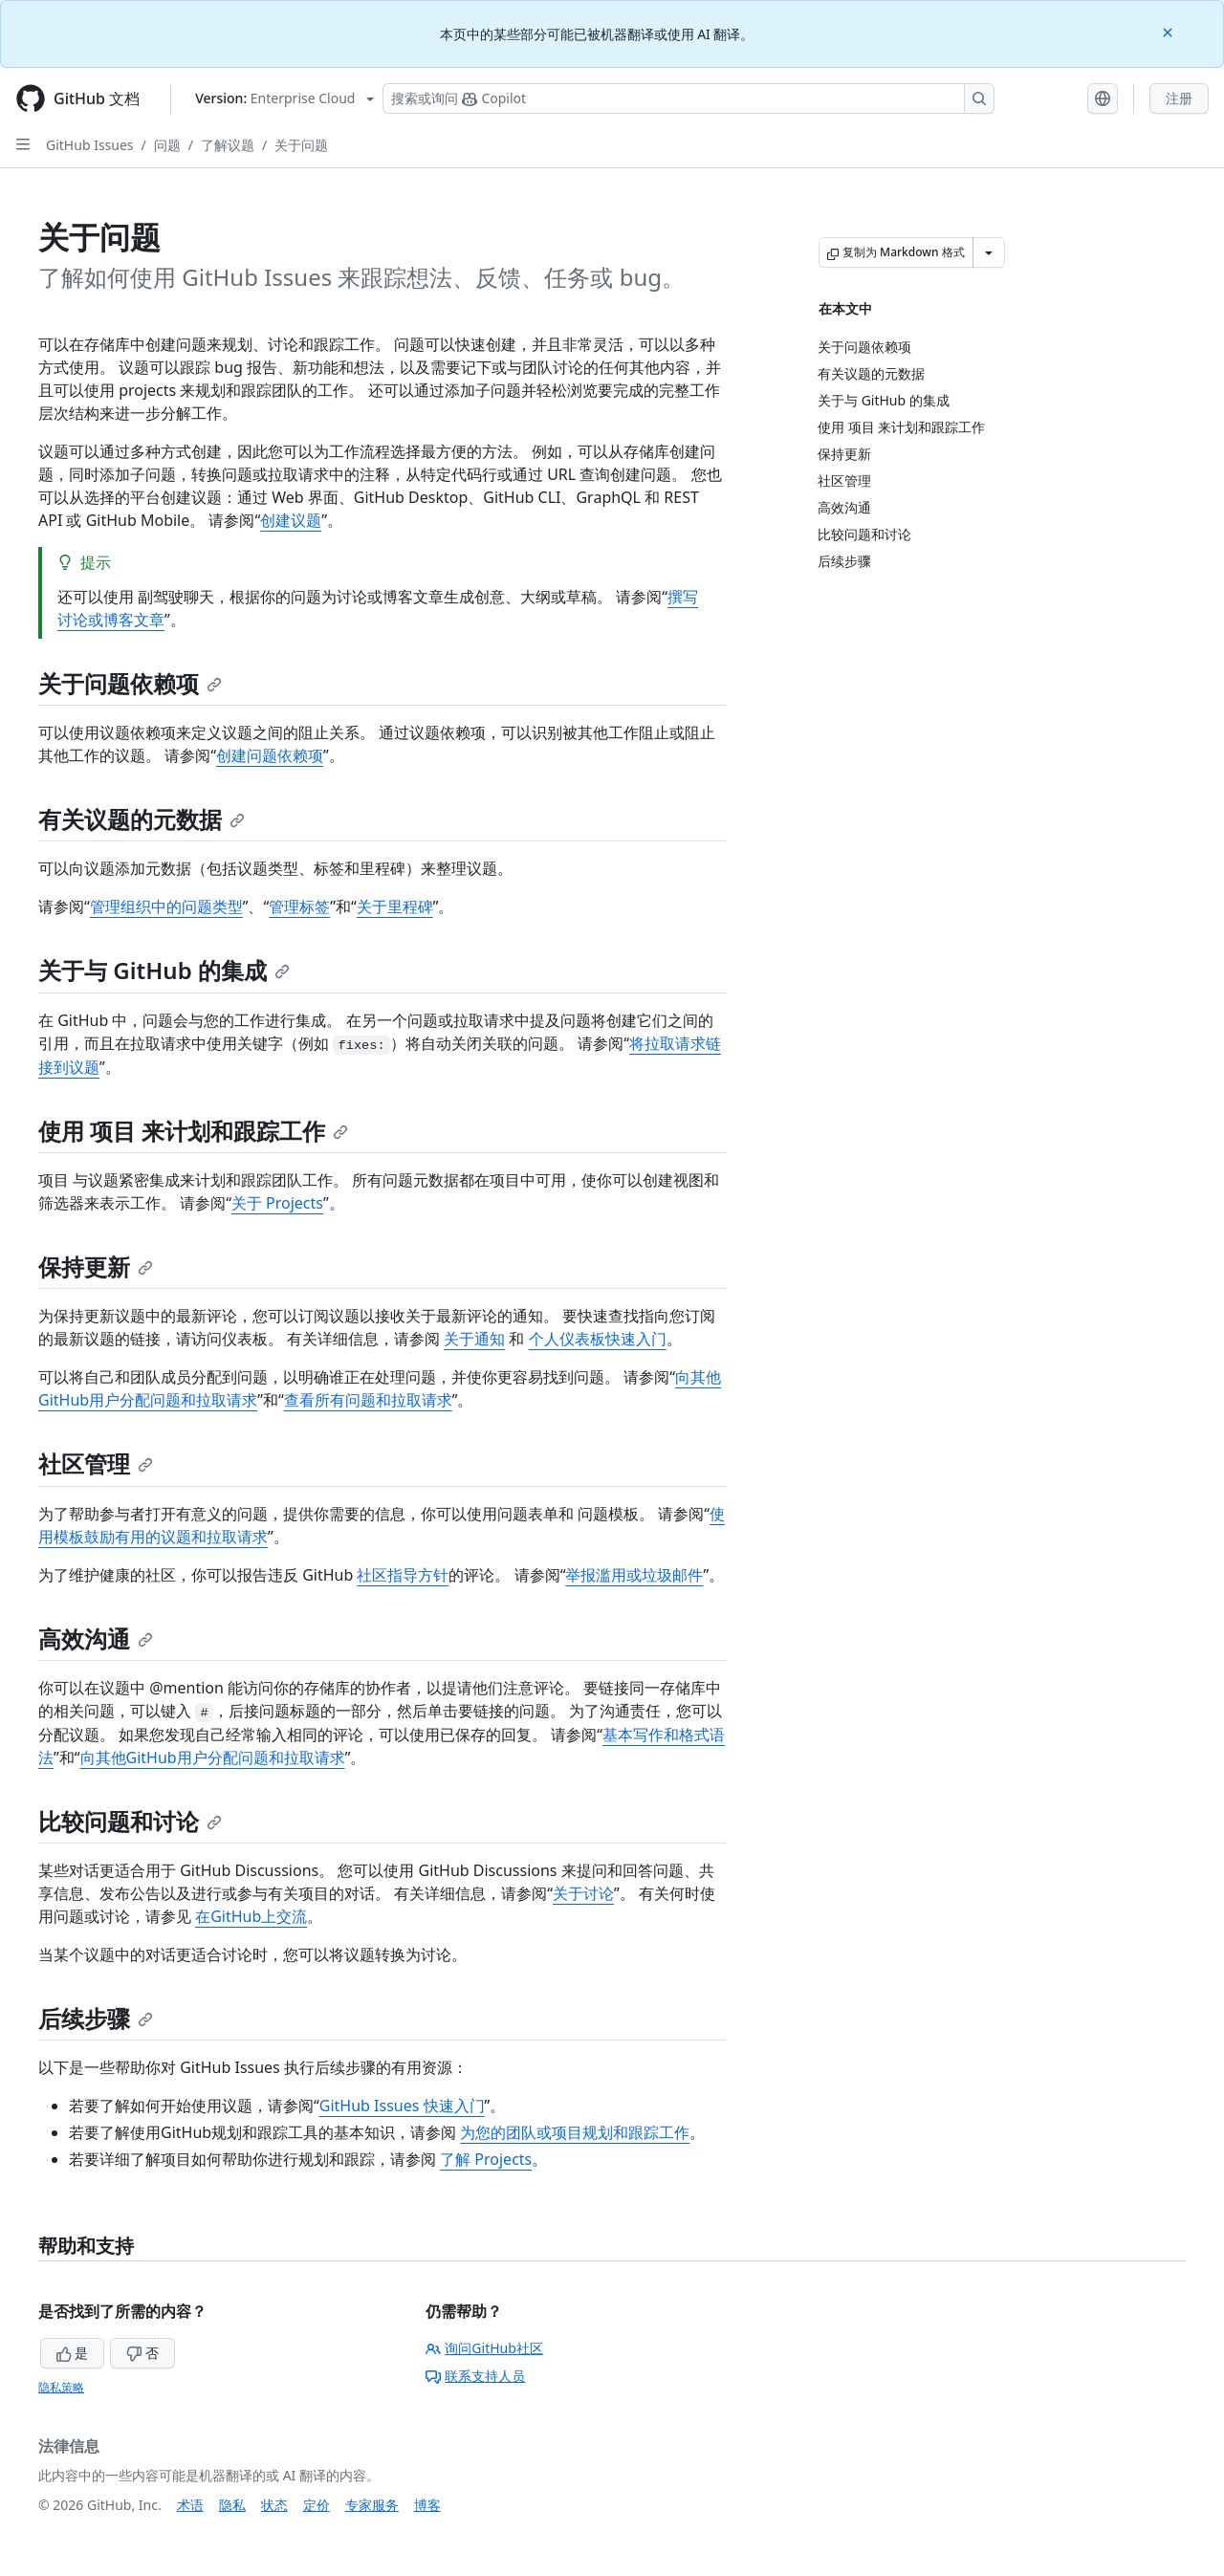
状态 (274, 2505)
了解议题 (227, 145)
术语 (190, 2505)
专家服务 (372, 2505)
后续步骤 (95, 2018)
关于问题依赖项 (130, 683)
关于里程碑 (395, 906)
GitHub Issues (90, 145)
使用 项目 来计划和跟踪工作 (193, 1130)
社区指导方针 (402, 1574)
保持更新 (95, 1266)
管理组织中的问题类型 (166, 906)
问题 (167, 145)
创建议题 (290, 520)
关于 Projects (277, 1202)
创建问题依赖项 (269, 755)
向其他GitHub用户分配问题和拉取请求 (212, 1757)
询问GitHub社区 (484, 2348)
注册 (1179, 98)
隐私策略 (61, 2387)
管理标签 (299, 906)
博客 (427, 2505)
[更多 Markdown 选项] (989, 252)
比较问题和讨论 (130, 1821)
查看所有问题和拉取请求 (368, 1399)
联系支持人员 (475, 2376)
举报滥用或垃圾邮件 (634, 1574)
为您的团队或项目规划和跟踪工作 (574, 2132)
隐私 (232, 2505)
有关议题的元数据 (141, 819)
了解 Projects (486, 2159)
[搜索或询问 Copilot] (688, 98)
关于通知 (474, 1338)
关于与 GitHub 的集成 (164, 970)
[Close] (1169, 31)
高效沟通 (95, 1638)
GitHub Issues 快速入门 (402, 2105)
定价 (316, 2505)
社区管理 (95, 1463)
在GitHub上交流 (251, 1916)
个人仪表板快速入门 (598, 1338)
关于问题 (301, 145)
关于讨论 (583, 1893)
